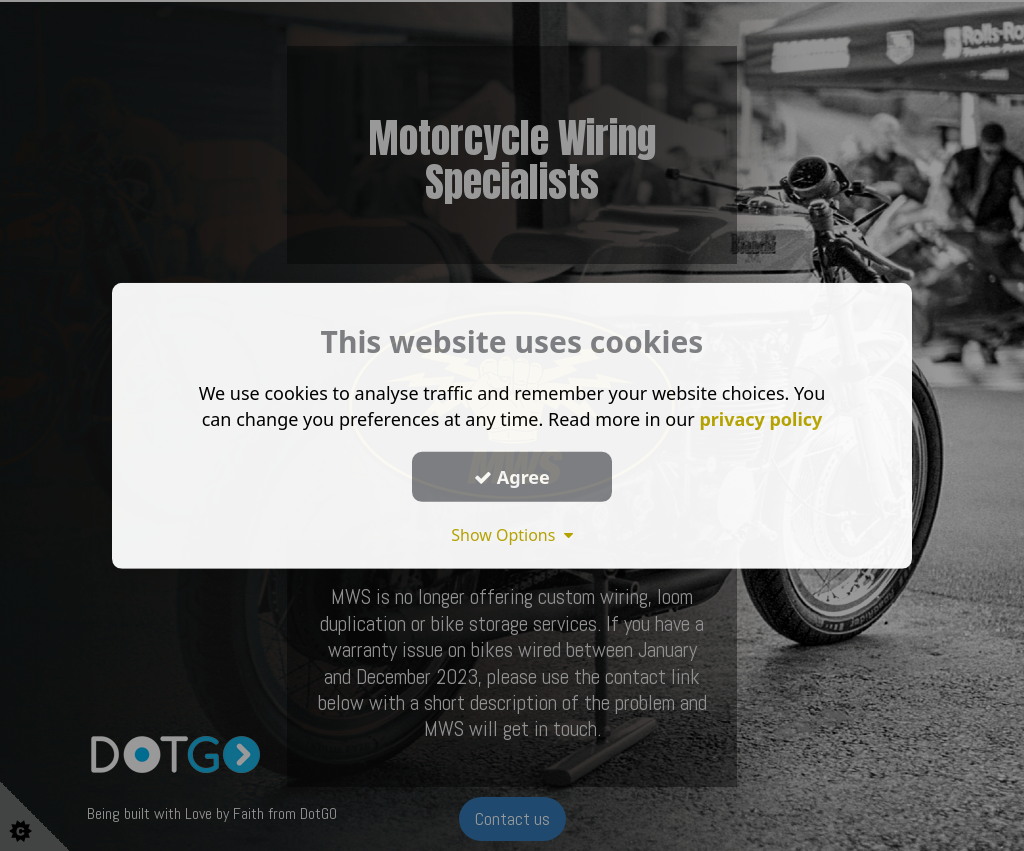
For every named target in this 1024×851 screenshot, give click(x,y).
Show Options (512, 535)
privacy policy (760, 419)
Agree (512, 476)
